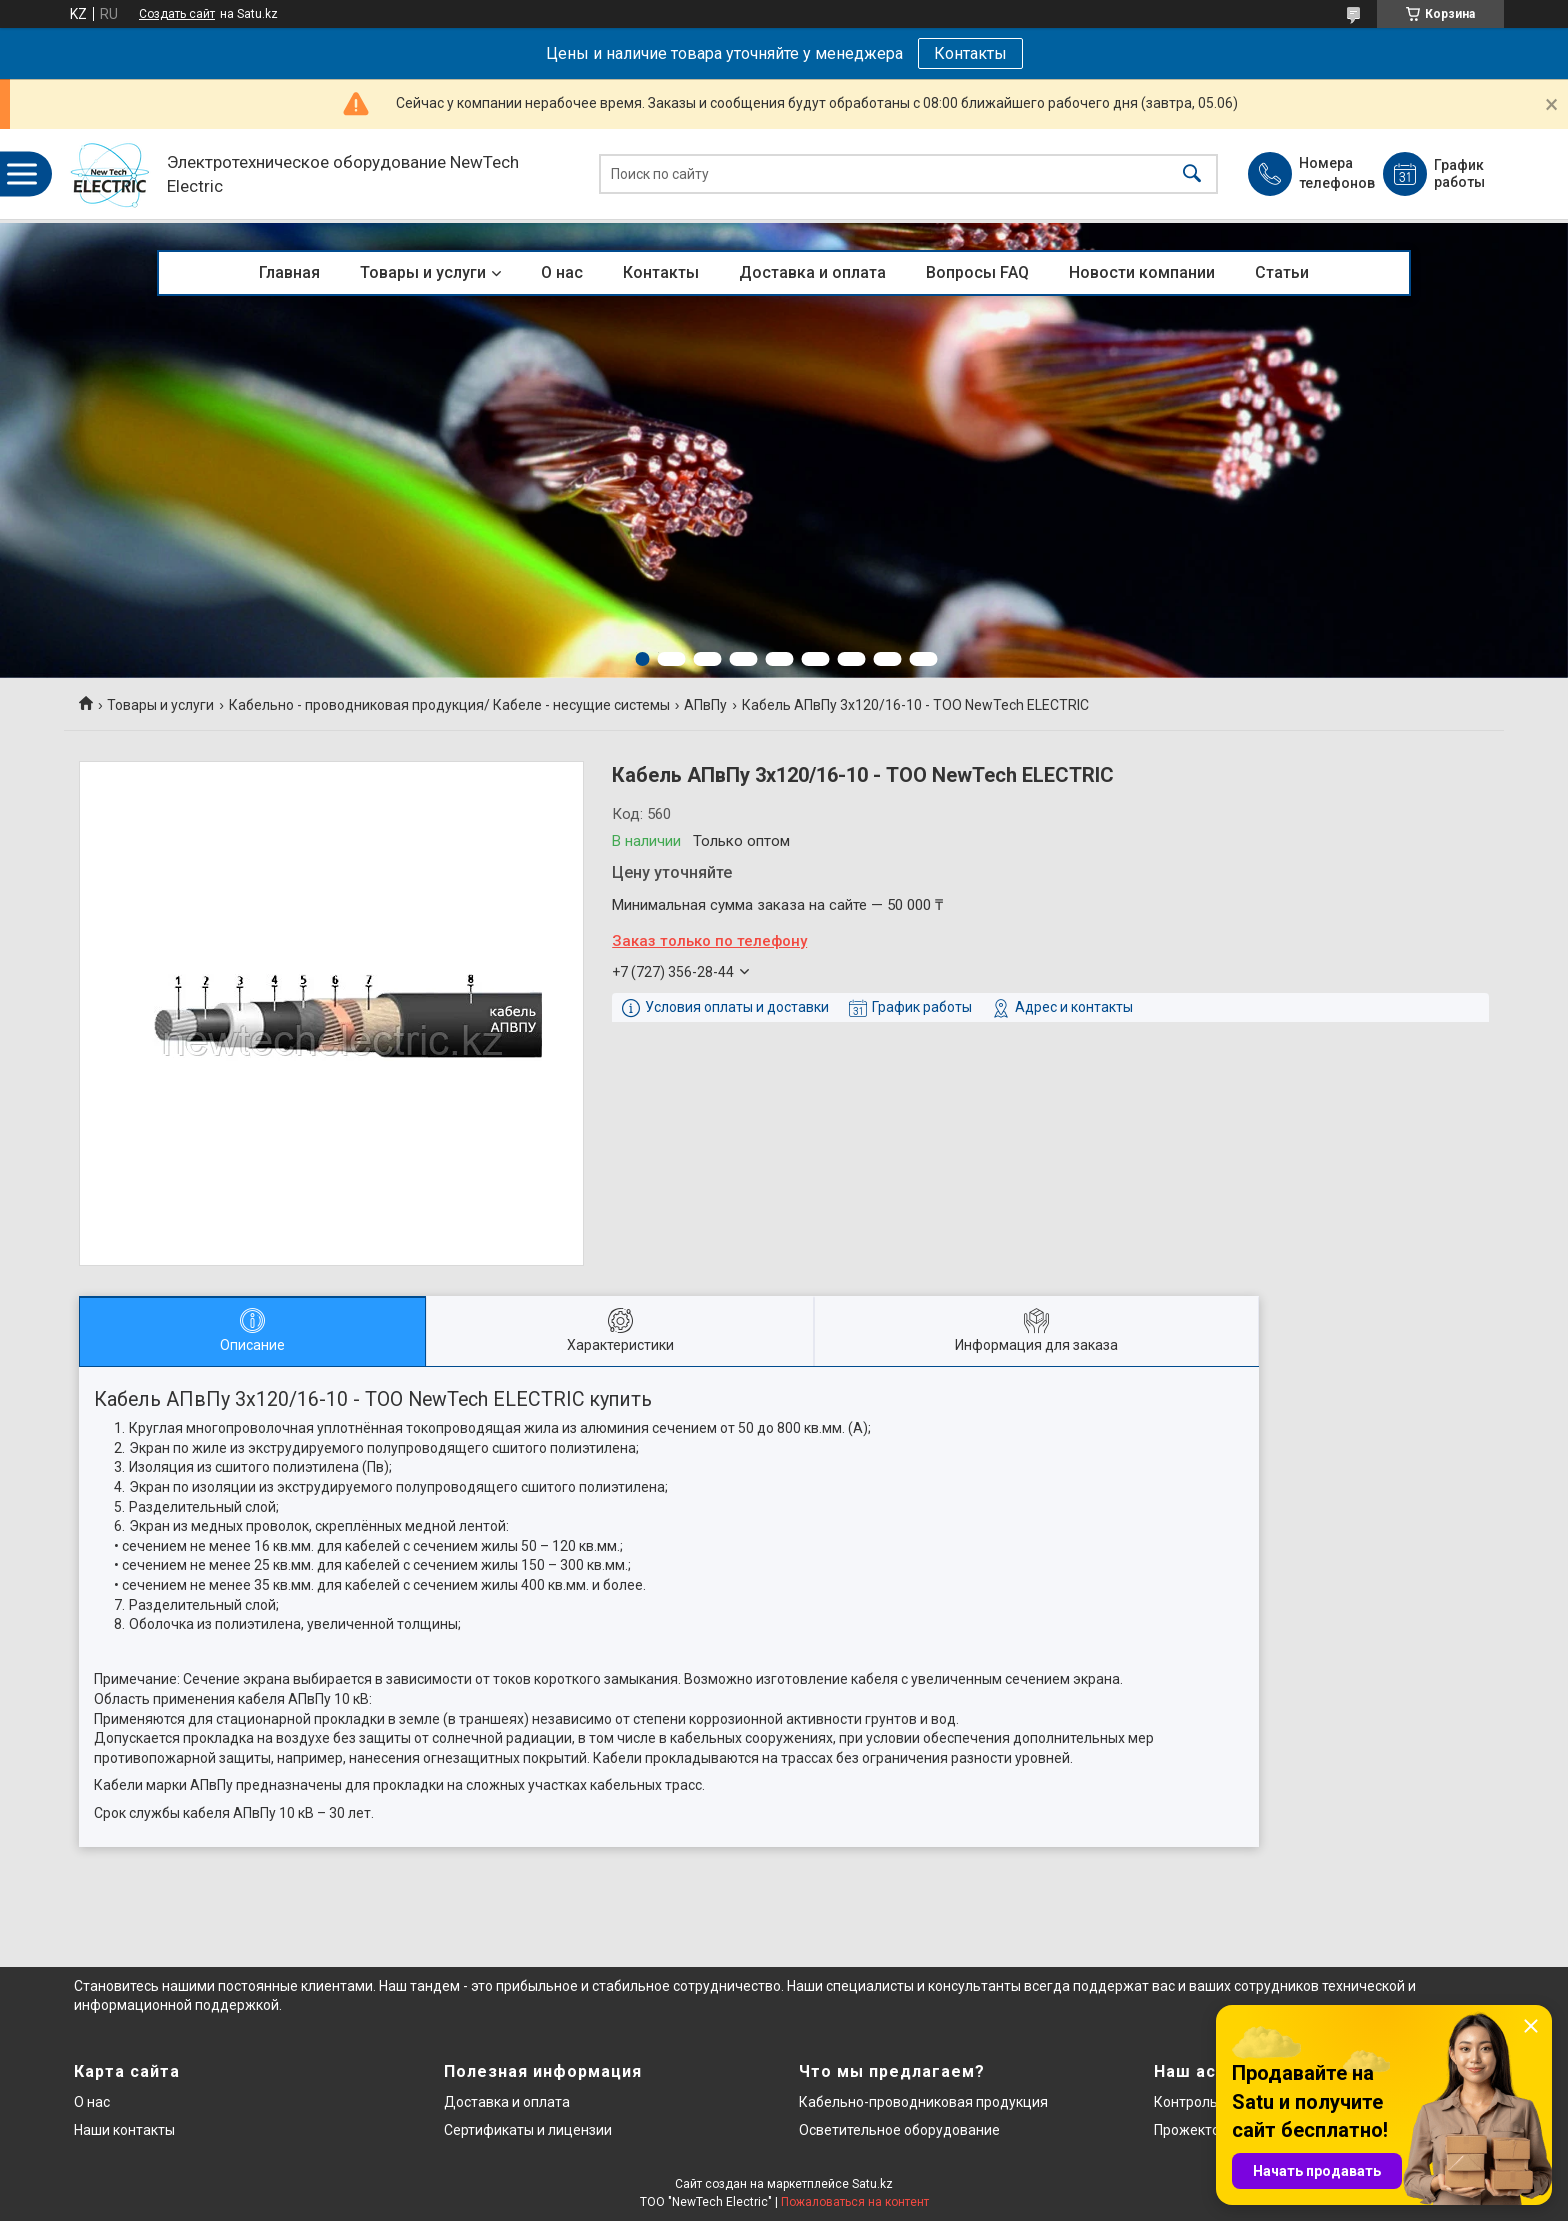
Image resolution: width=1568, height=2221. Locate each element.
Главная (289, 272)
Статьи (1282, 272)
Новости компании (1142, 272)
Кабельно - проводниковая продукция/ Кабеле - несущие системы (449, 705)
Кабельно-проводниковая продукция (923, 2102)
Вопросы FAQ (977, 272)
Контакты (970, 53)
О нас (562, 272)
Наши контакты (124, 2130)
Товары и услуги (423, 272)
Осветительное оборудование (899, 2130)
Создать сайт (177, 14)
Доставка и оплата (812, 272)
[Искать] (1192, 174)
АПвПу (705, 705)
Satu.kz (872, 2184)
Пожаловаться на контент (855, 2202)
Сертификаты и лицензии (528, 2130)
